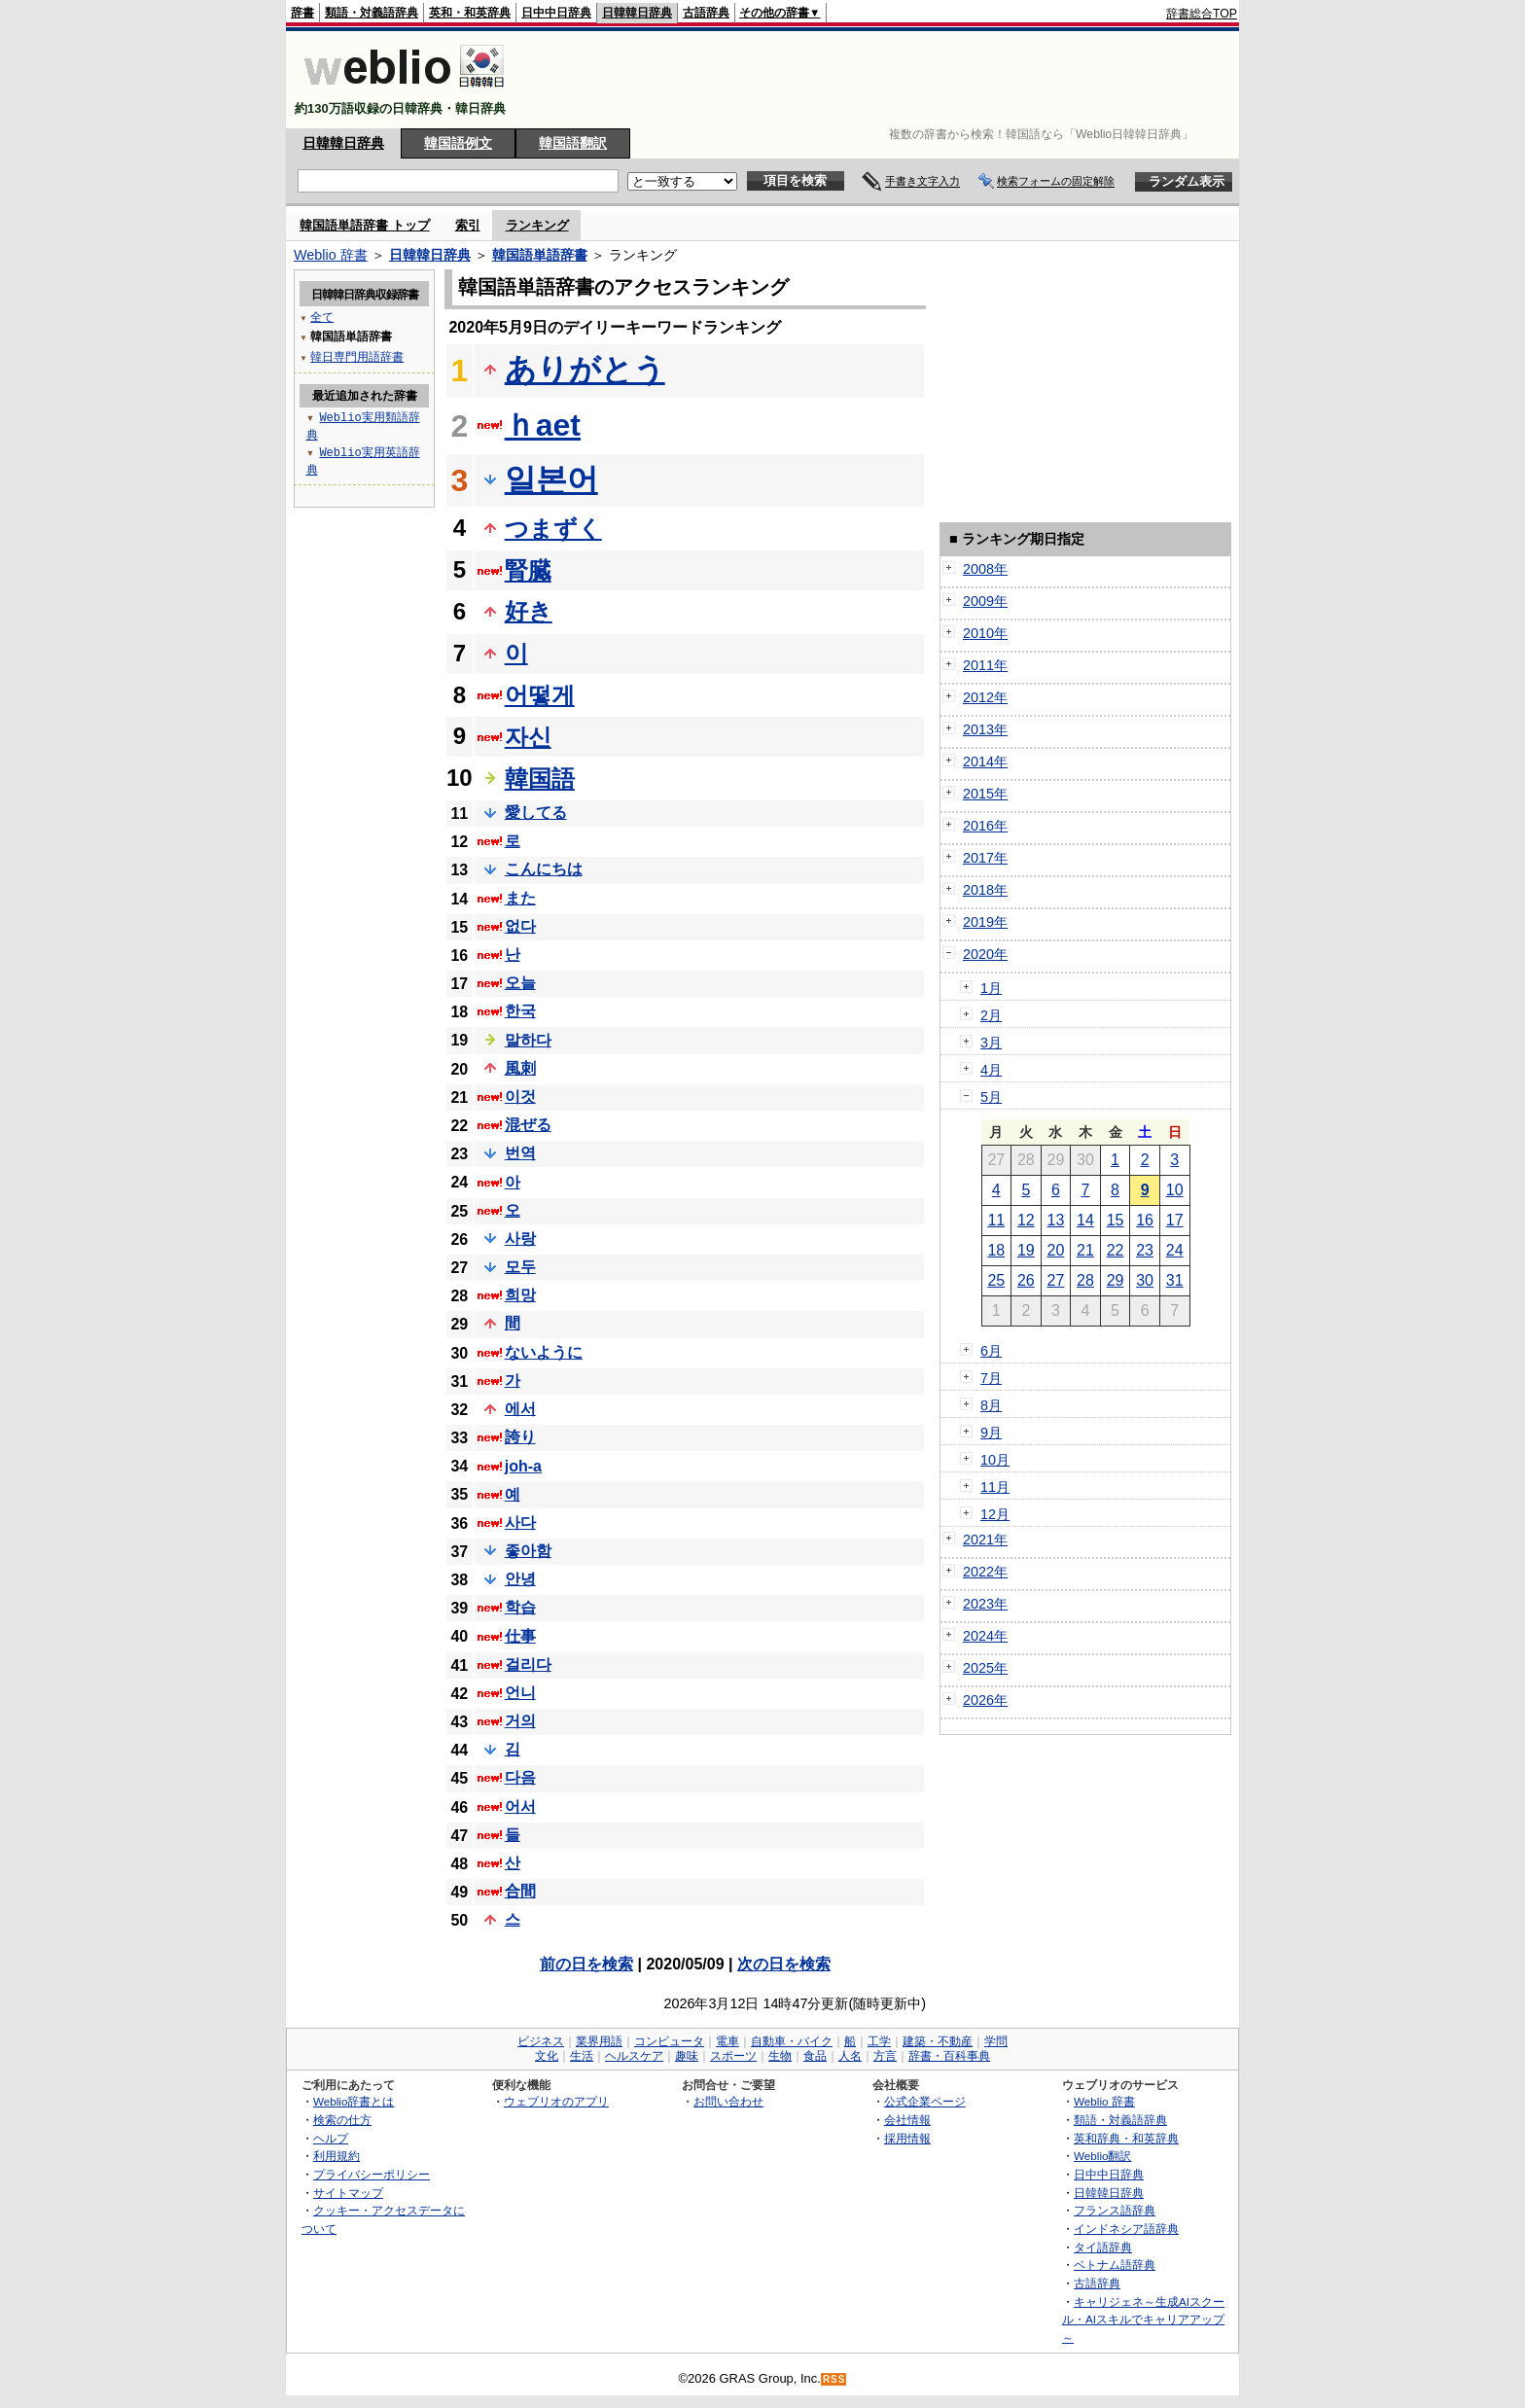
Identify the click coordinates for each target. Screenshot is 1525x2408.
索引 (467, 225)
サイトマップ (348, 2192)
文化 (546, 2056)
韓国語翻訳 (573, 143)
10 (1175, 1190)
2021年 (985, 1539)
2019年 (985, 922)
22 (1115, 1250)
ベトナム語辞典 (1114, 2264)
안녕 (520, 1579)
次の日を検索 (784, 1964)
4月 (991, 1070)
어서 (520, 1806)
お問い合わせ (728, 2101)
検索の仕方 (342, 2119)
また (520, 898)
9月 (991, 1432)
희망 (520, 1295)
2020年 (985, 954)
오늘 (520, 982)
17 (1175, 1220)
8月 (991, 1405)
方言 (885, 2056)
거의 (520, 1721)
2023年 (985, 1603)
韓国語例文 (458, 143)
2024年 (985, 1636)
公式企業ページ (925, 2101)
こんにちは (544, 869)
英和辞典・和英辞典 (1126, 2138)
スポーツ (733, 2056)
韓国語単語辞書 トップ (365, 225)
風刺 (520, 1068)
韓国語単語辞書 (539, 255)
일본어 (551, 479)
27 (1056, 1280)
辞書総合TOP (1201, 13)
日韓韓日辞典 (637, 12)
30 (1144, 1280)
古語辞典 (706, 12)
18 (996, 1250)
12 (1026, 1220)
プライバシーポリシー (371, 2174)
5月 (991, 1097)
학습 (520, 1607)
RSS (834, 2379)
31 (1175, 1280)
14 (1085, 1220)
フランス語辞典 (1114, 2210)
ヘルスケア (634, 2056)
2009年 (985, 601)
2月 (991, 1015)
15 (1115, 1220)
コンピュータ (669, 2041)
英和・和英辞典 (470, 12)
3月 (991, 1042)
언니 (520, 1692)
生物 (780, 2056)
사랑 (520, 1238)
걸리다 (528, 1664)
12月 (995, 1514)
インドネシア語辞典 (1126, 2228)
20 (1056, 1250)
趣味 (686, 2056)
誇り (520, 1437)
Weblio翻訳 (1102, 2155)
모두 (520, 1266)
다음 (520, 1777)
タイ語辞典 (1103, 2247)
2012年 (985, 697)
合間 (520, 1891)
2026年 (985, 1700)
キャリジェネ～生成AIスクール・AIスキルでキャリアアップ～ (1143, 2319)
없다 (520, 926)
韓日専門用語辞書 (357, 356)
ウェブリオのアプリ (556, 2101)
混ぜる (528, 1124)
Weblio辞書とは (353, 2101)
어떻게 (540, 695)
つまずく (553, 528)
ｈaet (543, 425)
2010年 (985, 633)
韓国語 (540, 778)
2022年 (985, 1571)
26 (1026, 1280)
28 (1085, 1280)
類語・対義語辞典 (371, 12)
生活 (581, 2056)
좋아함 (528, 1550)
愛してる (536, 812)
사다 (520, 1522)
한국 (520, 1011)
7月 (991, 1378)
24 (1175, 1250)
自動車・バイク (792, 2041)
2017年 (985, 858)
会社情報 (907, 2119)
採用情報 (907, 2138)
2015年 (985, 793)
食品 (815, 2056)
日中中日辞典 (556, 12)
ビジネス (540, 2041)
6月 (991, 1351)
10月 (995, 1460)
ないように (544, 1352)
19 (1026, 1250)
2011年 (985, 665)
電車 (727, 2041)
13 (1056, 1220)
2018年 (985, 890)
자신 (528, 737)
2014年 (985, 761)
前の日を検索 (586, 1964)
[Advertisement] (883, 80)
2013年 (985, 729)
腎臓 (528, 570)
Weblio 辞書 (331, 255)
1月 (991, 988)
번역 (520, 1153)
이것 (520, 1096)
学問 (996, 2041)
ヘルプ (330, 2138)
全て (322, 316)
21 (1085, 1250)
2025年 (985, 1668)
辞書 (302, 12)
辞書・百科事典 (949, 2056)
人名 (850, 2056)
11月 (995, 1487)
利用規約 (336, 2155)
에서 (520, 1408)
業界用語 (599, 2041)
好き (528, 611)
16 (1144, 1220)
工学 (879, 2041)
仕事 (520, 1636)
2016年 (985, 825)
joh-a (523, 1466)
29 (1115, 1280)
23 (1144, 1250)
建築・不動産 (938, 2041)
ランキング (537, 225)
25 (996, 1280)
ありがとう (585, 369)
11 (996, 1220)
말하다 (528, 1040)
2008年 (985, 569)
